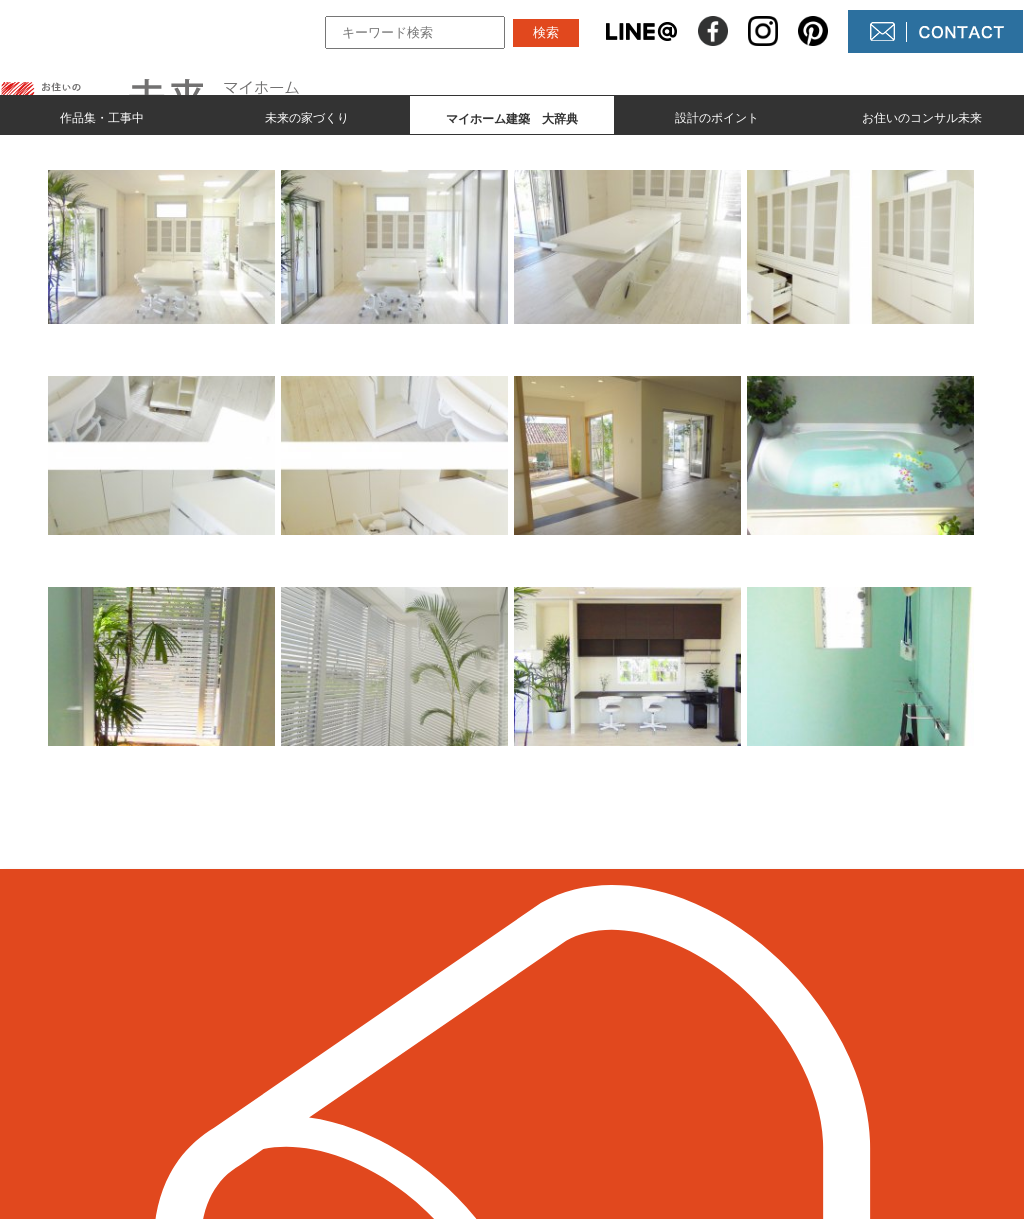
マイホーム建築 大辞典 (401, 1083)
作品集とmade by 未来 (394, 1015)
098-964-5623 (121, 1073)
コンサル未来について (632, 1083)
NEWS (576, 1049)
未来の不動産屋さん (624, 1015)
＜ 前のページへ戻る (81, 886)
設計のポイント (717, 116)
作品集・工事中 (102, 116)
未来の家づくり (307, 116)
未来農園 (584, 1117)
